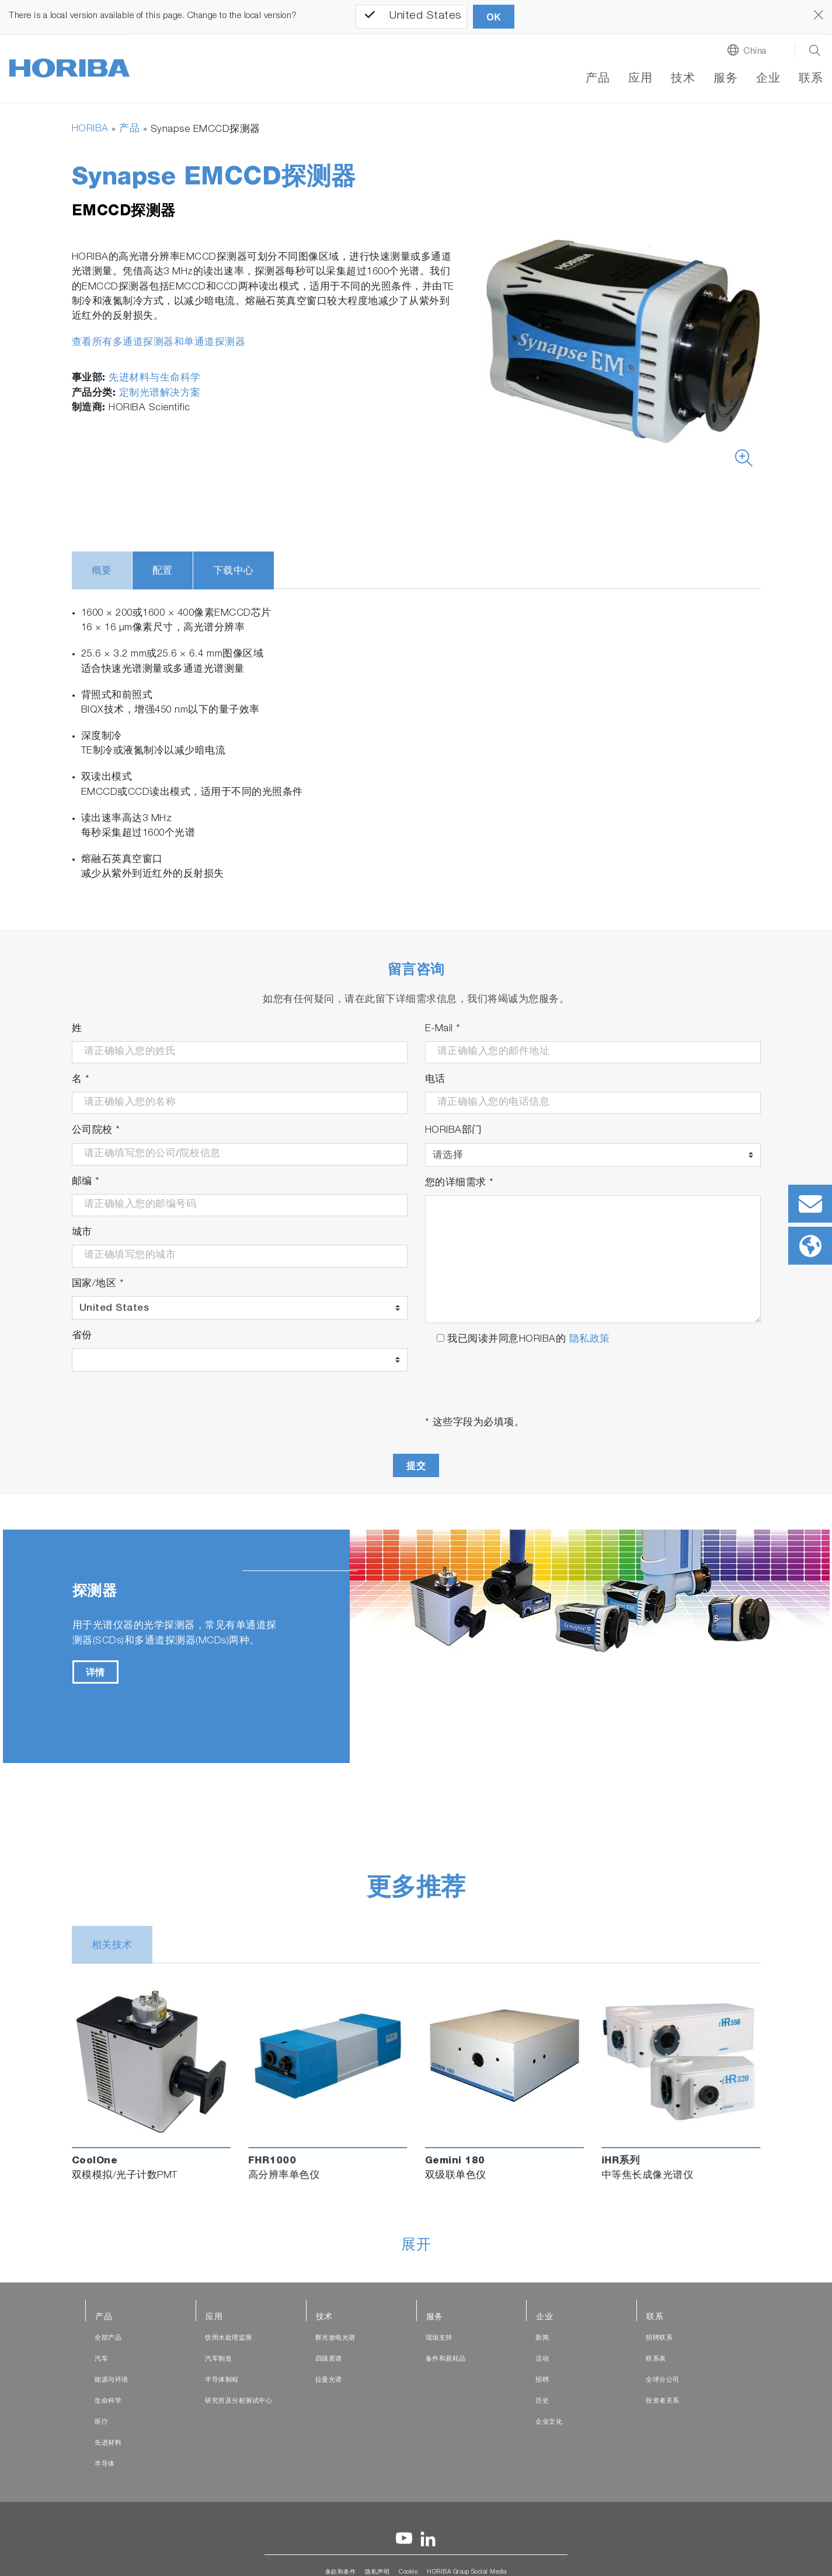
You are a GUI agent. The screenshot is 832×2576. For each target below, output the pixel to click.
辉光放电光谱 (335, 2338)
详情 (95, 1672)
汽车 (101, 2359)
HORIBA (90, 129)
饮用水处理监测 (228, 2338)
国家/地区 (98, 1284)
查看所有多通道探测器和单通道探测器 (159, 343)
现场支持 (439, 2338)
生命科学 (108, 2401)
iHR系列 (620, 2161)
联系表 (656, 2359)
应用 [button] (640, 79)
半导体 (105, 2464)
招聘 (542, 2380)
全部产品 (108, 2338)
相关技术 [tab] (112, 1946)
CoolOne (95, 2161)
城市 (82, 1233)
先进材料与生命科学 (155, 378)
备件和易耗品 (446, 2359)
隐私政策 (589, 1340)
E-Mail (443, 1029)
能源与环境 (111, 2380)
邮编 (86, 1182)
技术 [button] (683, 79)
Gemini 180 (455, 2161)
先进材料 (108, 2443)
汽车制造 (218, 2359)
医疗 (101, 2422)
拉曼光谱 (328, 2380)
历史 (542, 2401)
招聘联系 (659, 2338)
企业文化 (548, 2422)
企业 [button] (768, 79)
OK (493, 17)
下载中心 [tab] (233, 572)
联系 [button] (811, 79)
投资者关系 (663, 2401)
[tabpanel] (416, 1646)
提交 (416, 1466)
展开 (416, 2246)
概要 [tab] (102, 572)
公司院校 (96, 1131)
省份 (82, 1336)
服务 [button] (725, 79)
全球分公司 (663, 2380)
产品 (598, 79)
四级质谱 (328, 2359)
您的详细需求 (459, 1183)
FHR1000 (272, 2161)
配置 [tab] (162, 572)
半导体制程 (222, 2380)
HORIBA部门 (453, 1131)
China (755, 51)
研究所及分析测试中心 (238, 2401)
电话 (435, 1080)
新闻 (542, 2338)
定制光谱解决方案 (160, 394)
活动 (542, 2359)
